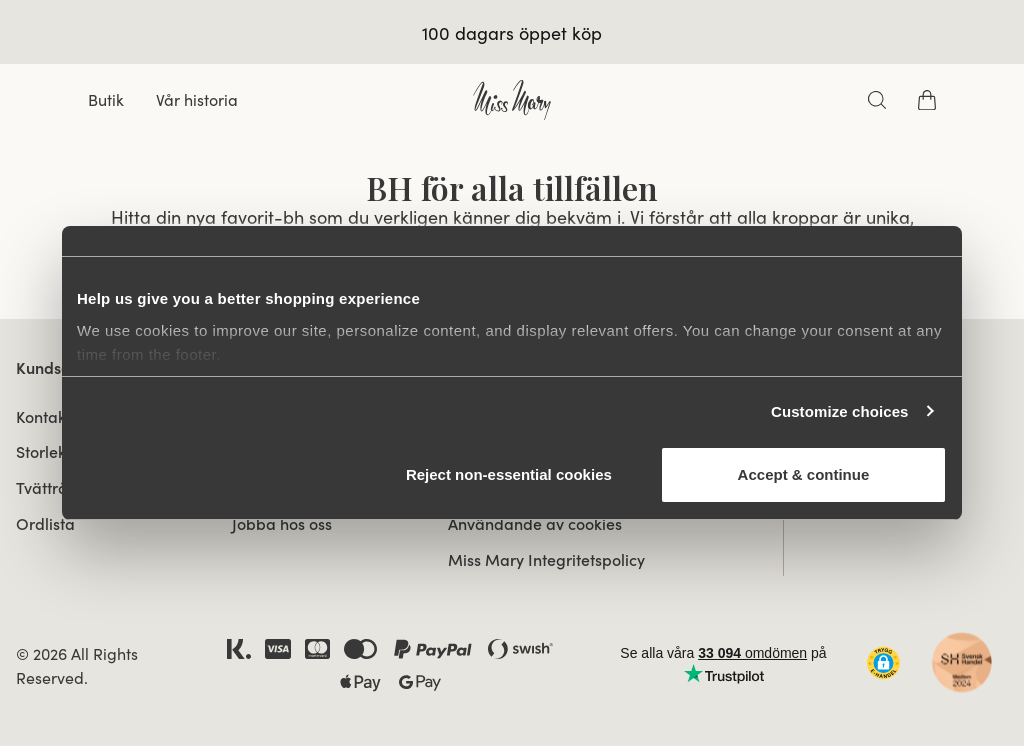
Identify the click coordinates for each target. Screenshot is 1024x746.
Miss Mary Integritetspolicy (546, 560)
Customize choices (840, 411)
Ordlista (45, 524)
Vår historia (197, 100)
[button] (883, 663)
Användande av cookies (535, 524)
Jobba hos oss (282, 524)
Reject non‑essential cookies (509, 474)
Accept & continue (804, 474)
